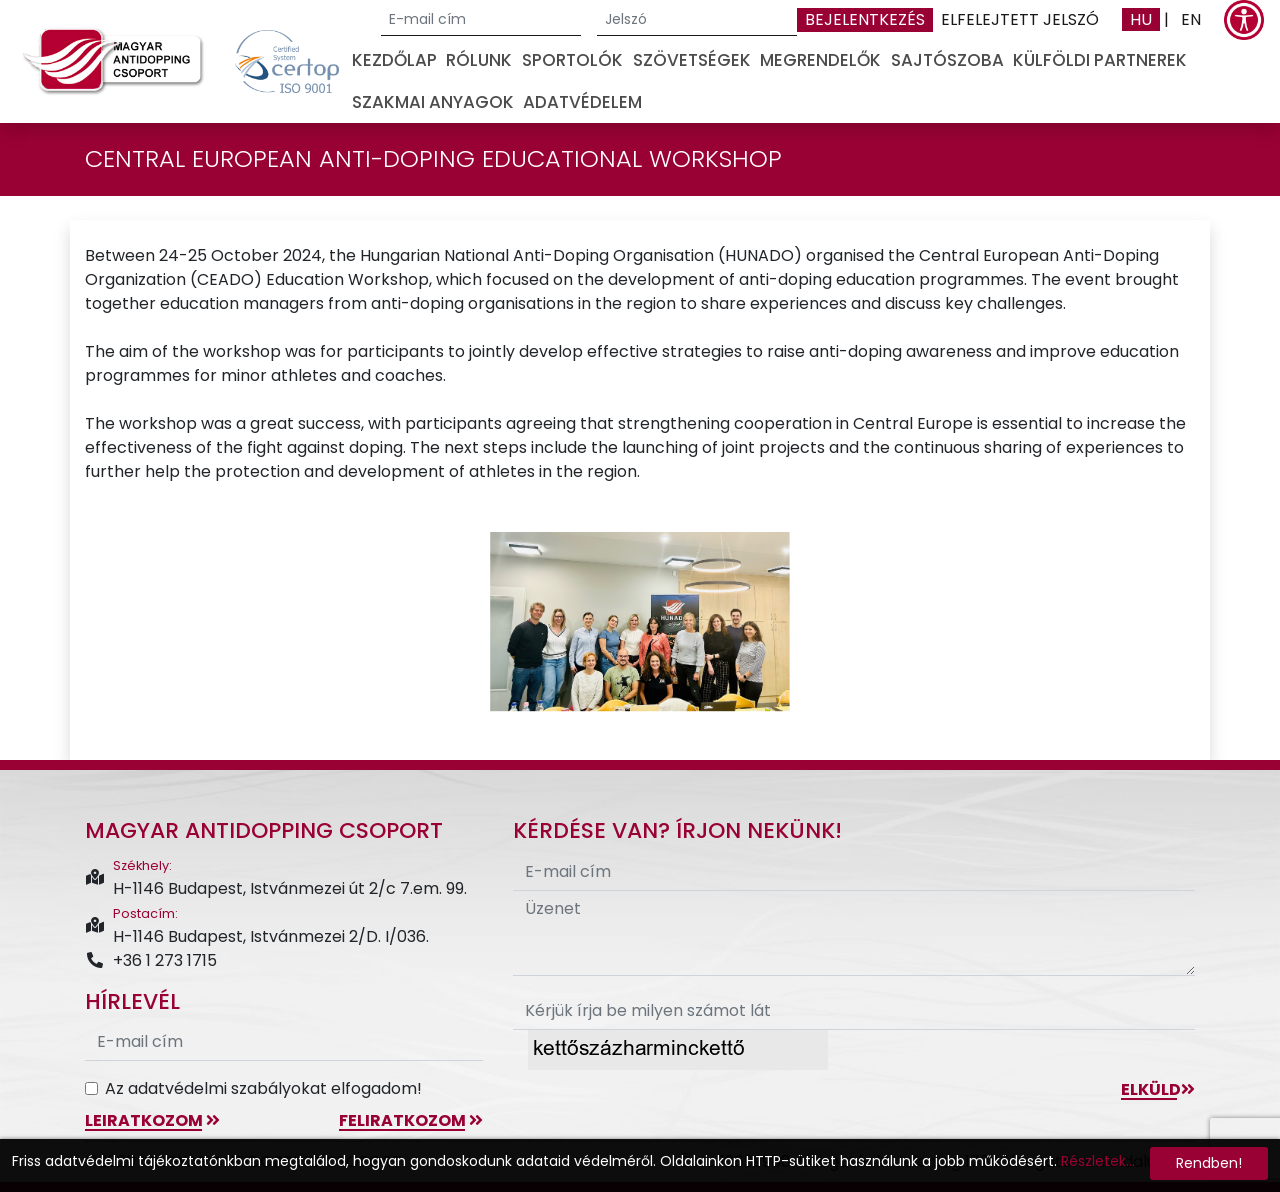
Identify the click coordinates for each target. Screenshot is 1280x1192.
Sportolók (572, 60)
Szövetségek (692, 60)
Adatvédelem (582, 102)
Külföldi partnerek (1100, 60)
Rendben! (1209, 1163)
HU (1141, 19)
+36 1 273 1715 (151, 960)
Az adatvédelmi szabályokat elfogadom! (263, 1088)
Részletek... (1098, 1161)
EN (1191, 19)
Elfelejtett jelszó (1020, 19)
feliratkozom (411, 1120)
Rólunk (479, 60)
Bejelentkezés (865, 19)
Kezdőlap (394, 60)
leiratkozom (152, 1120)
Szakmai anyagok (433, 102)
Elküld (1158, 1089)
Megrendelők (820, 60)
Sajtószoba (947, 60)
